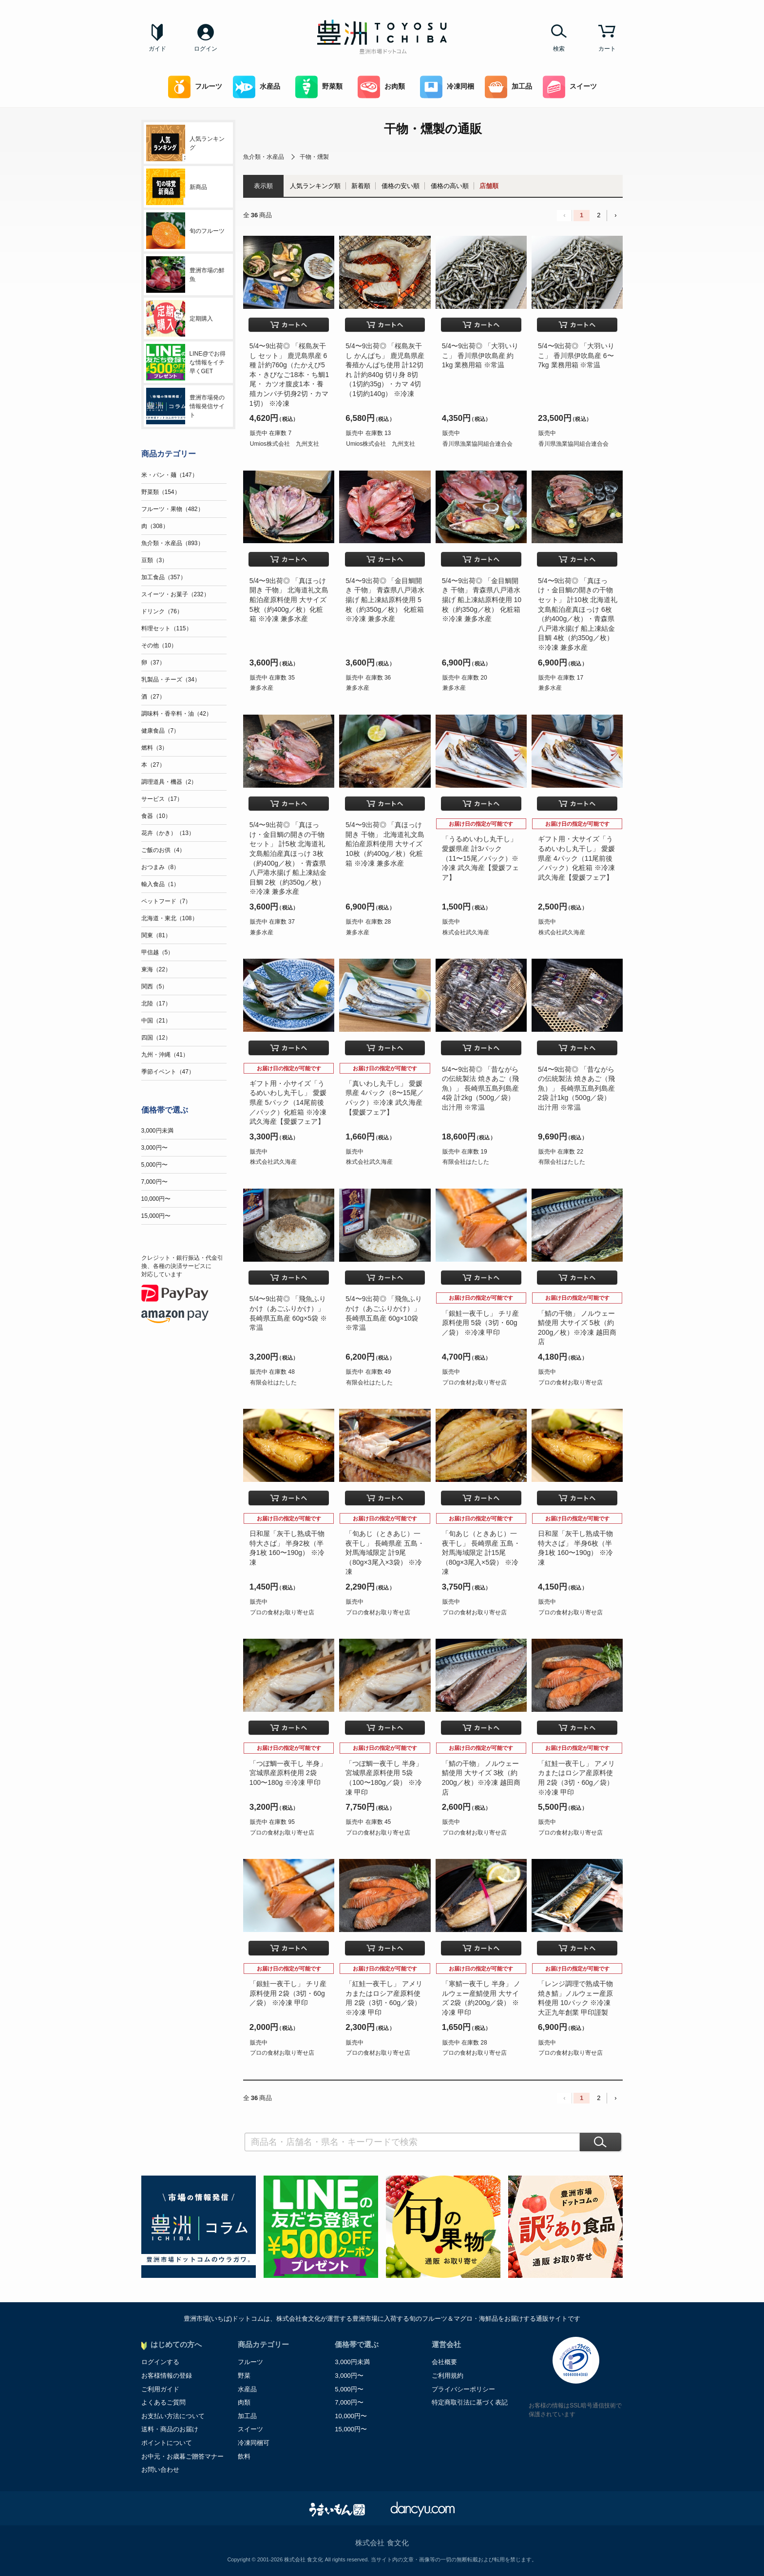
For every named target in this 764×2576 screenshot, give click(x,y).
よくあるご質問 (163, 2402)
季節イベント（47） (167, 1071)
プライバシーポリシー (463, 2389)
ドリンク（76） (162, 611)
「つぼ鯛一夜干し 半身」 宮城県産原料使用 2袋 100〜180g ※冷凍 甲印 (287, 1773)
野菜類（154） (160, 492)
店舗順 (488, 185)
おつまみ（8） (160, 867)
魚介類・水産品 (263, 156)
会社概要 (444, 2362)
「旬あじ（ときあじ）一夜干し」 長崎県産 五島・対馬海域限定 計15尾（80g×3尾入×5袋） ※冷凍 (481, 1552)
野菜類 (319, 87)
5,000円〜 (154, 1164)
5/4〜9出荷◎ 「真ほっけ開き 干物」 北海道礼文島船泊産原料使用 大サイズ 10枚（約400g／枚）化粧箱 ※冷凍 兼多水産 (384, 844)
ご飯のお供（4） (163, 850)
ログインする (160, 2362)
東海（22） (156, 969)
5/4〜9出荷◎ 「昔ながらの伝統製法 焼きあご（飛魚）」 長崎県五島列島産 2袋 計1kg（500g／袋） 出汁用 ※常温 (576, 1088)
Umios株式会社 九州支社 (284, 443)
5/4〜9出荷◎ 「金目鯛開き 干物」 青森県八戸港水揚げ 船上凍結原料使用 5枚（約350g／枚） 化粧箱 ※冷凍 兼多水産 (384, 600)
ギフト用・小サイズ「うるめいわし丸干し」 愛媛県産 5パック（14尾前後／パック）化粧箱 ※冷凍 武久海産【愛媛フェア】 (287, 1102)
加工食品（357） (163, 577)
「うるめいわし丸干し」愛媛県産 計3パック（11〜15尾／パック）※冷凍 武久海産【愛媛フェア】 (480, 858)
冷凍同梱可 (253, 2442)
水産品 (256, 87)
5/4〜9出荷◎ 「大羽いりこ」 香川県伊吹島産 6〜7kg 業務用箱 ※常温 (576, 355)
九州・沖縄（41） (165, 1054)
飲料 (244, 2456)
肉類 (244, 2402)
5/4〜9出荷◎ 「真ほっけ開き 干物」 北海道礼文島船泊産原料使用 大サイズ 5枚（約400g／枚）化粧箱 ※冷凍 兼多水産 (288, 600)
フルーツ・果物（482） (172, 509)
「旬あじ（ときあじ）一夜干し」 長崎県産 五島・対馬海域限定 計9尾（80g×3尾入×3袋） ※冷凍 (384, 1552)
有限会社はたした (465, 1161)
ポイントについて (166, 2442)
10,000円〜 (156, 1198)
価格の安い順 (401, 185)
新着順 (360, 185)
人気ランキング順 (315, 185)
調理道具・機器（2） (169, 781)
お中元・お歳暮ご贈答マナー (182, 2456)
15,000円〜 (156, 1215)
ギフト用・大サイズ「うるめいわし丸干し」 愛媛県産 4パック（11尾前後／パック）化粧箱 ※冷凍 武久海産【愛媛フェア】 (576, 858)
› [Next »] (615, 215)
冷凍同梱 (447, 87)
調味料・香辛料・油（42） (176, 713)
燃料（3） (154, 747)
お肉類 (381, 87)
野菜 (244, 2375)
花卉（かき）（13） (167, 833)
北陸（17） (156, 1003)
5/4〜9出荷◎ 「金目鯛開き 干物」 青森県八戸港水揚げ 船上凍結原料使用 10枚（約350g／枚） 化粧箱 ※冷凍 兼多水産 (481, 600)
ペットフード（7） (166, 901)
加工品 (508, 87)
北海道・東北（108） (169, 918)
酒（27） (153, 696)
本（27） (153, 764)
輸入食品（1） (160, 884)
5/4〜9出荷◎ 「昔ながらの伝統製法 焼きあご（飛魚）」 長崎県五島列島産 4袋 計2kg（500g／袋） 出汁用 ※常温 (480, 1088)
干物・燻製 (314, 156)
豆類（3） (154, 560)
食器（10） (156, 816)
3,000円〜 (154, 1147)
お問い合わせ (160, 2469)
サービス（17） (162, 799)
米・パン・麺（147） (169, 475)
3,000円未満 (157, 1130)
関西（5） (154, 986)
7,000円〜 (154, 1181)
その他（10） (159, 645)
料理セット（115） (166, 628)
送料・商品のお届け (169, 2429)
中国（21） (156, 1020)
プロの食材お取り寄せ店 (474, 1382)
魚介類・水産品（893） (172, 543)
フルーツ (195, 87)
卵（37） (153, 662)
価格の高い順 (450, 185)
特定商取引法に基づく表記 (470, 2402)
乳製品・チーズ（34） (170, 679)
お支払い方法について (173, 2416)
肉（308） (155, 526)
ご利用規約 (447, 2375)
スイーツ (570, 87)
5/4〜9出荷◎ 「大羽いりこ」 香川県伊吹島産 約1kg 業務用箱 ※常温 (480, 355)
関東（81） (156, 935)
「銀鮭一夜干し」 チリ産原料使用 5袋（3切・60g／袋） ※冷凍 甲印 (480, 1322)
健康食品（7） (160, 730)
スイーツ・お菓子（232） (175, 594)
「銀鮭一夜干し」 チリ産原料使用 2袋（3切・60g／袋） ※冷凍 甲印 (287, 1993)
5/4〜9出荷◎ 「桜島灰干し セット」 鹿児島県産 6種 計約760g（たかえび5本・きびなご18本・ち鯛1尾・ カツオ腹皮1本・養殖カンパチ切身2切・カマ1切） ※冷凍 (289, 374)
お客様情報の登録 (166, 2375)
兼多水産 (261, 687)
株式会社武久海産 (465, 932)
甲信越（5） (157, 952)
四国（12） (156, 1037)
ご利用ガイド (160, 2389)
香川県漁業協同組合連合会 (477, 443)
